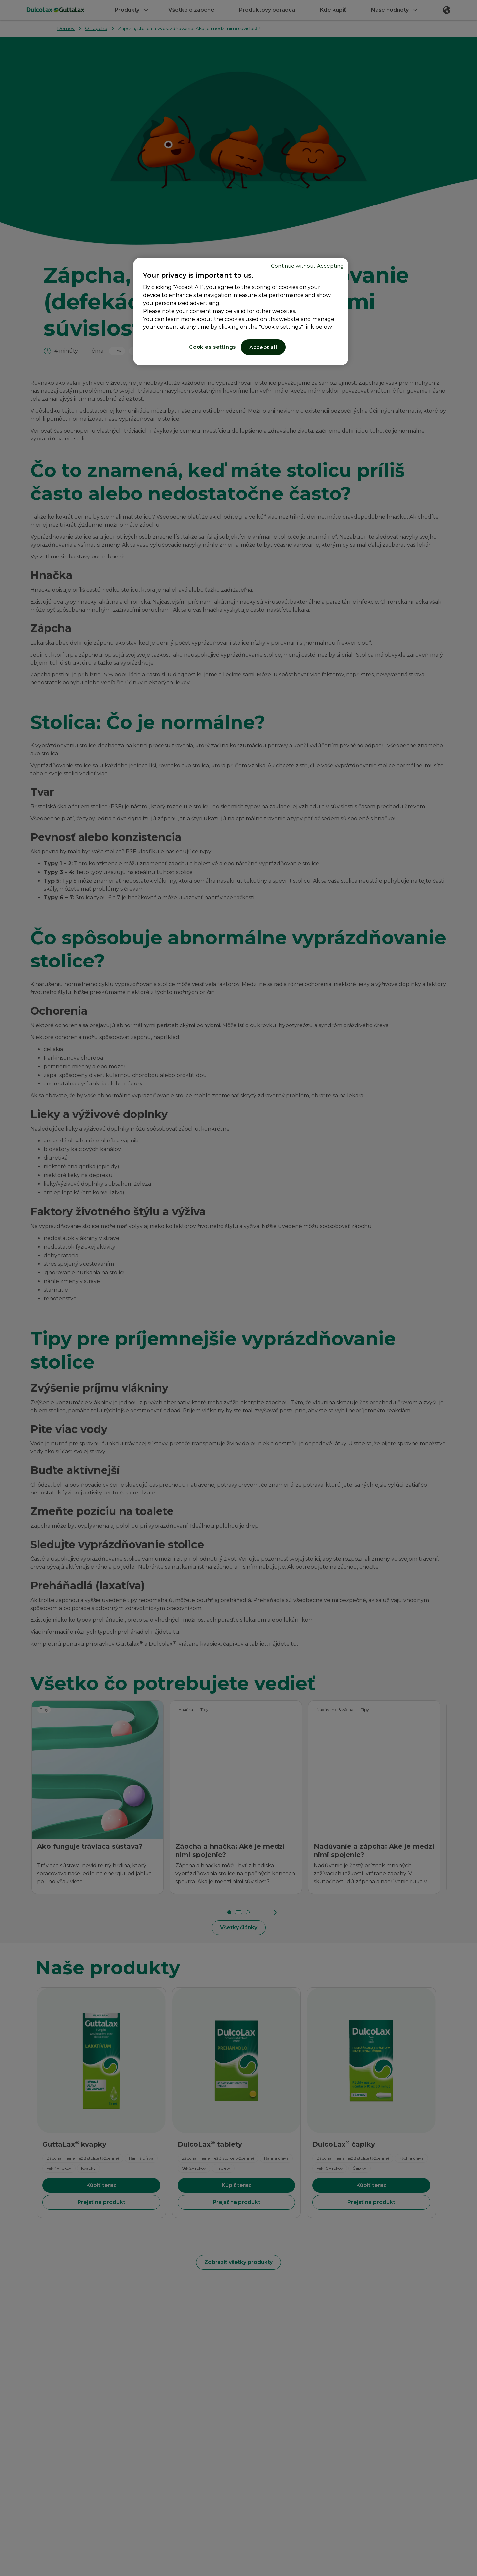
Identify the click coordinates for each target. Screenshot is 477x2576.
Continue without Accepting (307, 266)
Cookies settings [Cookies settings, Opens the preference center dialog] (212, 347)
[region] (240, 311)
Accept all (263, 347)
